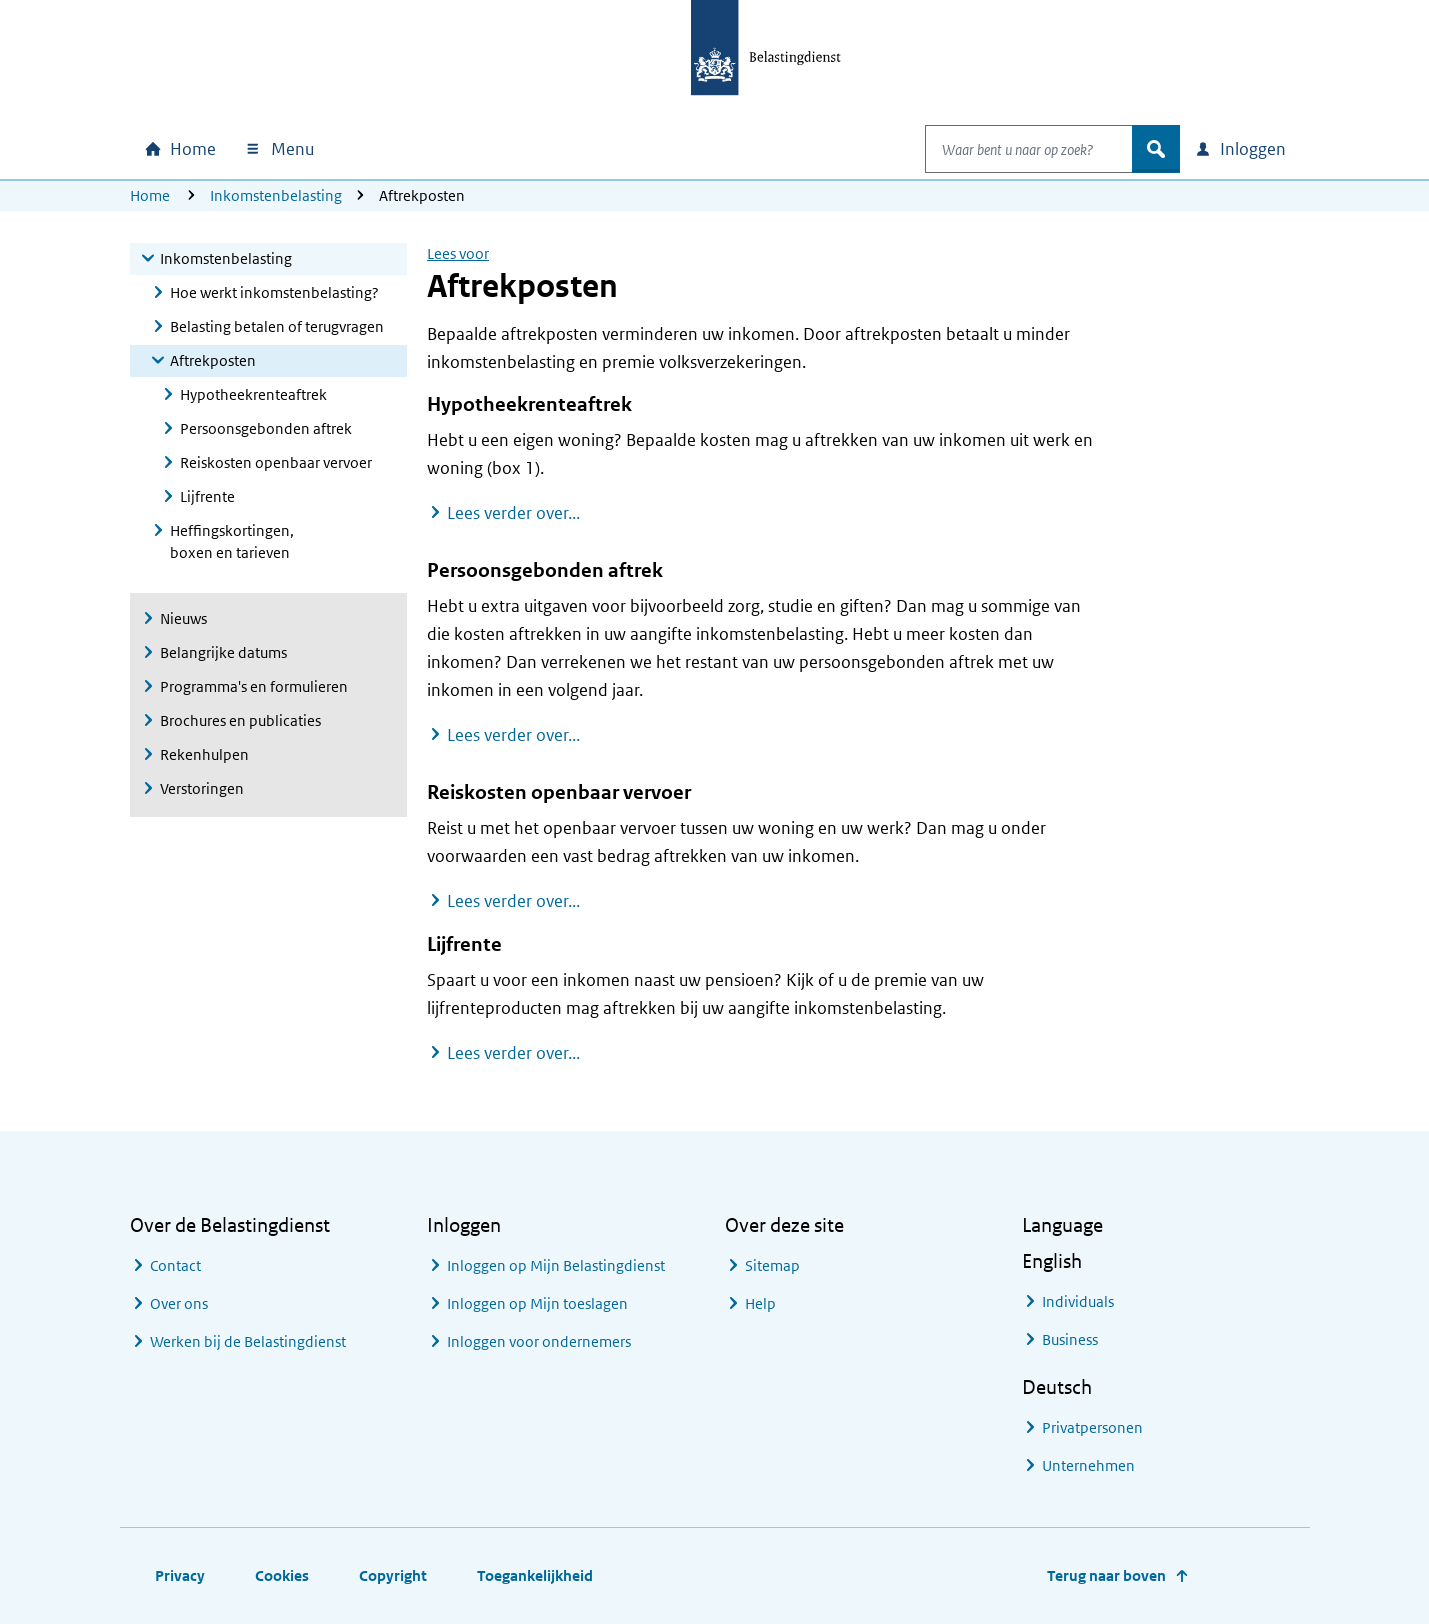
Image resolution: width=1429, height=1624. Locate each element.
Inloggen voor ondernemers (539, 1341)
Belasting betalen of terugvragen (277, 326)
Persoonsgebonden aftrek (266, 428)
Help (760, 1303)
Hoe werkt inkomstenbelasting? (274, 292)
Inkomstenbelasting (276, 195)
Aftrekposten (213, 360)
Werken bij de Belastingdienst (248, 1341)
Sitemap (772, 1265)
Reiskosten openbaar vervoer (276, 462)
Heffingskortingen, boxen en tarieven (232, 541)
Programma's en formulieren (254, 686)
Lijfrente (207, 496)
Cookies (282, 1575)
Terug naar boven (1106, 1575)
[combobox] (1008, 149)
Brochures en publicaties (240, 720)
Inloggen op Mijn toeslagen (537, 1303)
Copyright (393, 1575)
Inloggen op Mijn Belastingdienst (556, 1265)
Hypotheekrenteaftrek (253, 394)
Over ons (179, 1303)
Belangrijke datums (223, 652)
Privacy (180, 1575)
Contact (175, 1265)
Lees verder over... (513, 512)
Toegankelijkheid (535, 1575)
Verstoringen (202, 788)
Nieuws (183, 618)
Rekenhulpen (204, 754)
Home (150, 195)
